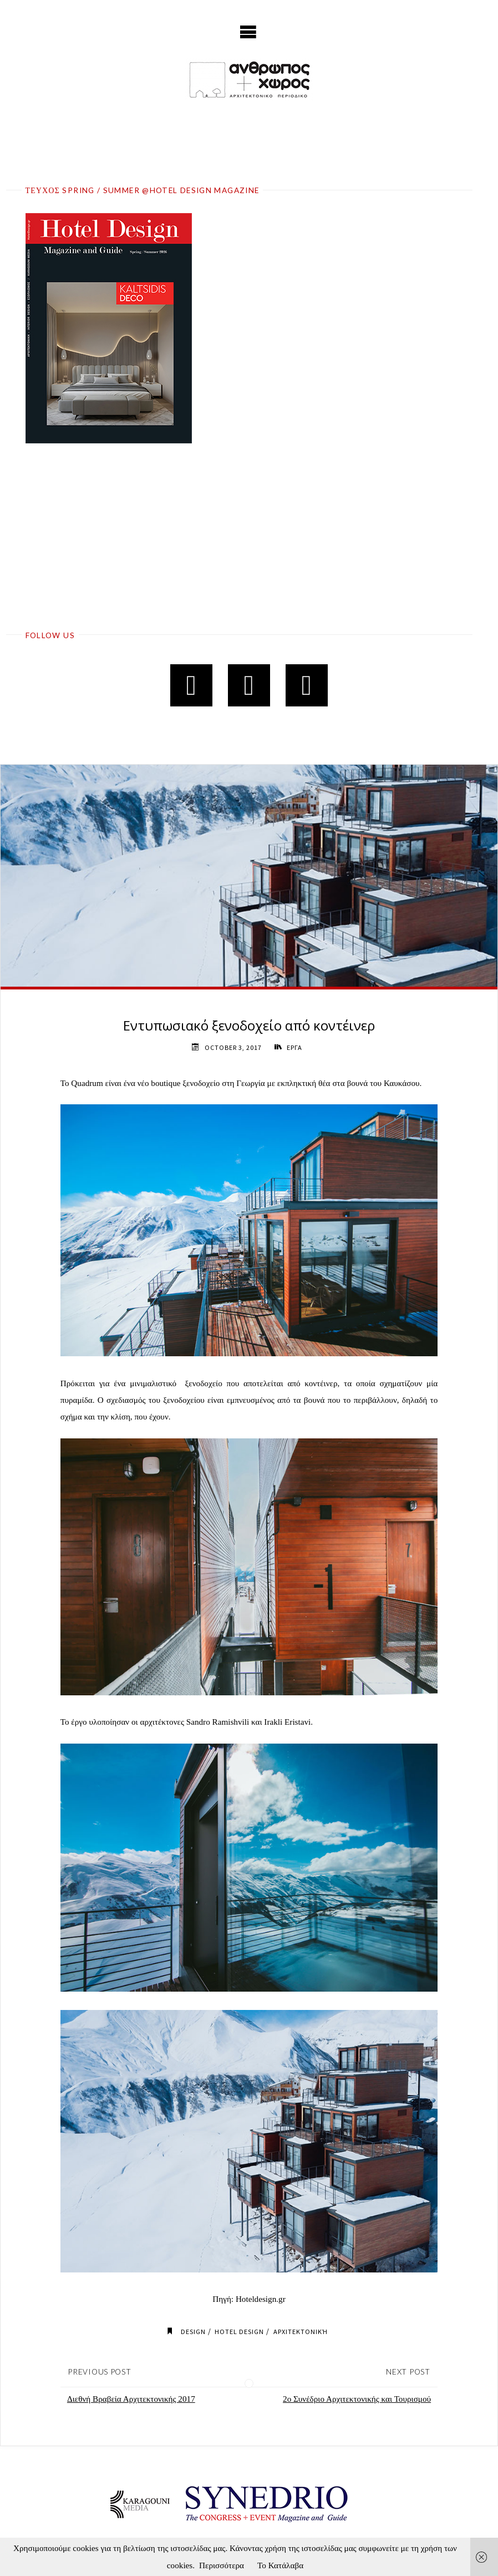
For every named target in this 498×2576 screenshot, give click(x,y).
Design (193, 2331)
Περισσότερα (221, 2565)
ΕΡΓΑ (294, 1047)
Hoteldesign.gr (261, 2299)
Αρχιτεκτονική (300, 2331)
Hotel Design (239, 2331)
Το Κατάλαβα (280, 2565)
